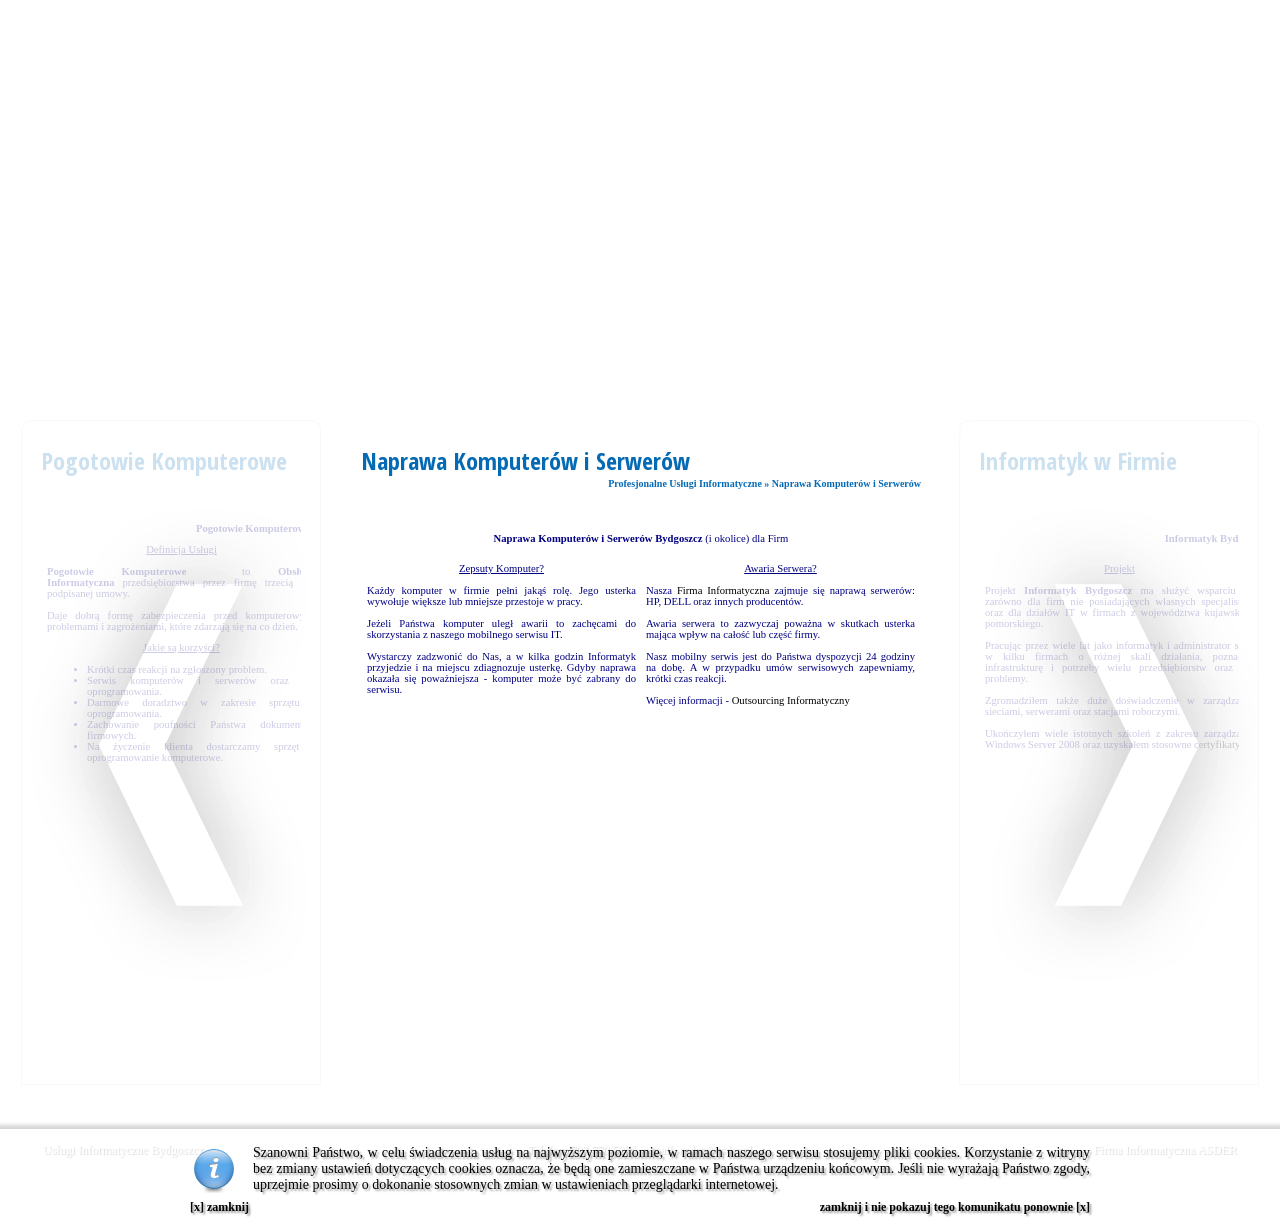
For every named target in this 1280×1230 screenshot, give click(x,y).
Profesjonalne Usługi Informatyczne (685, 483)
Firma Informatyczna (723, 590)
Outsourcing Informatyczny (791, 700)
